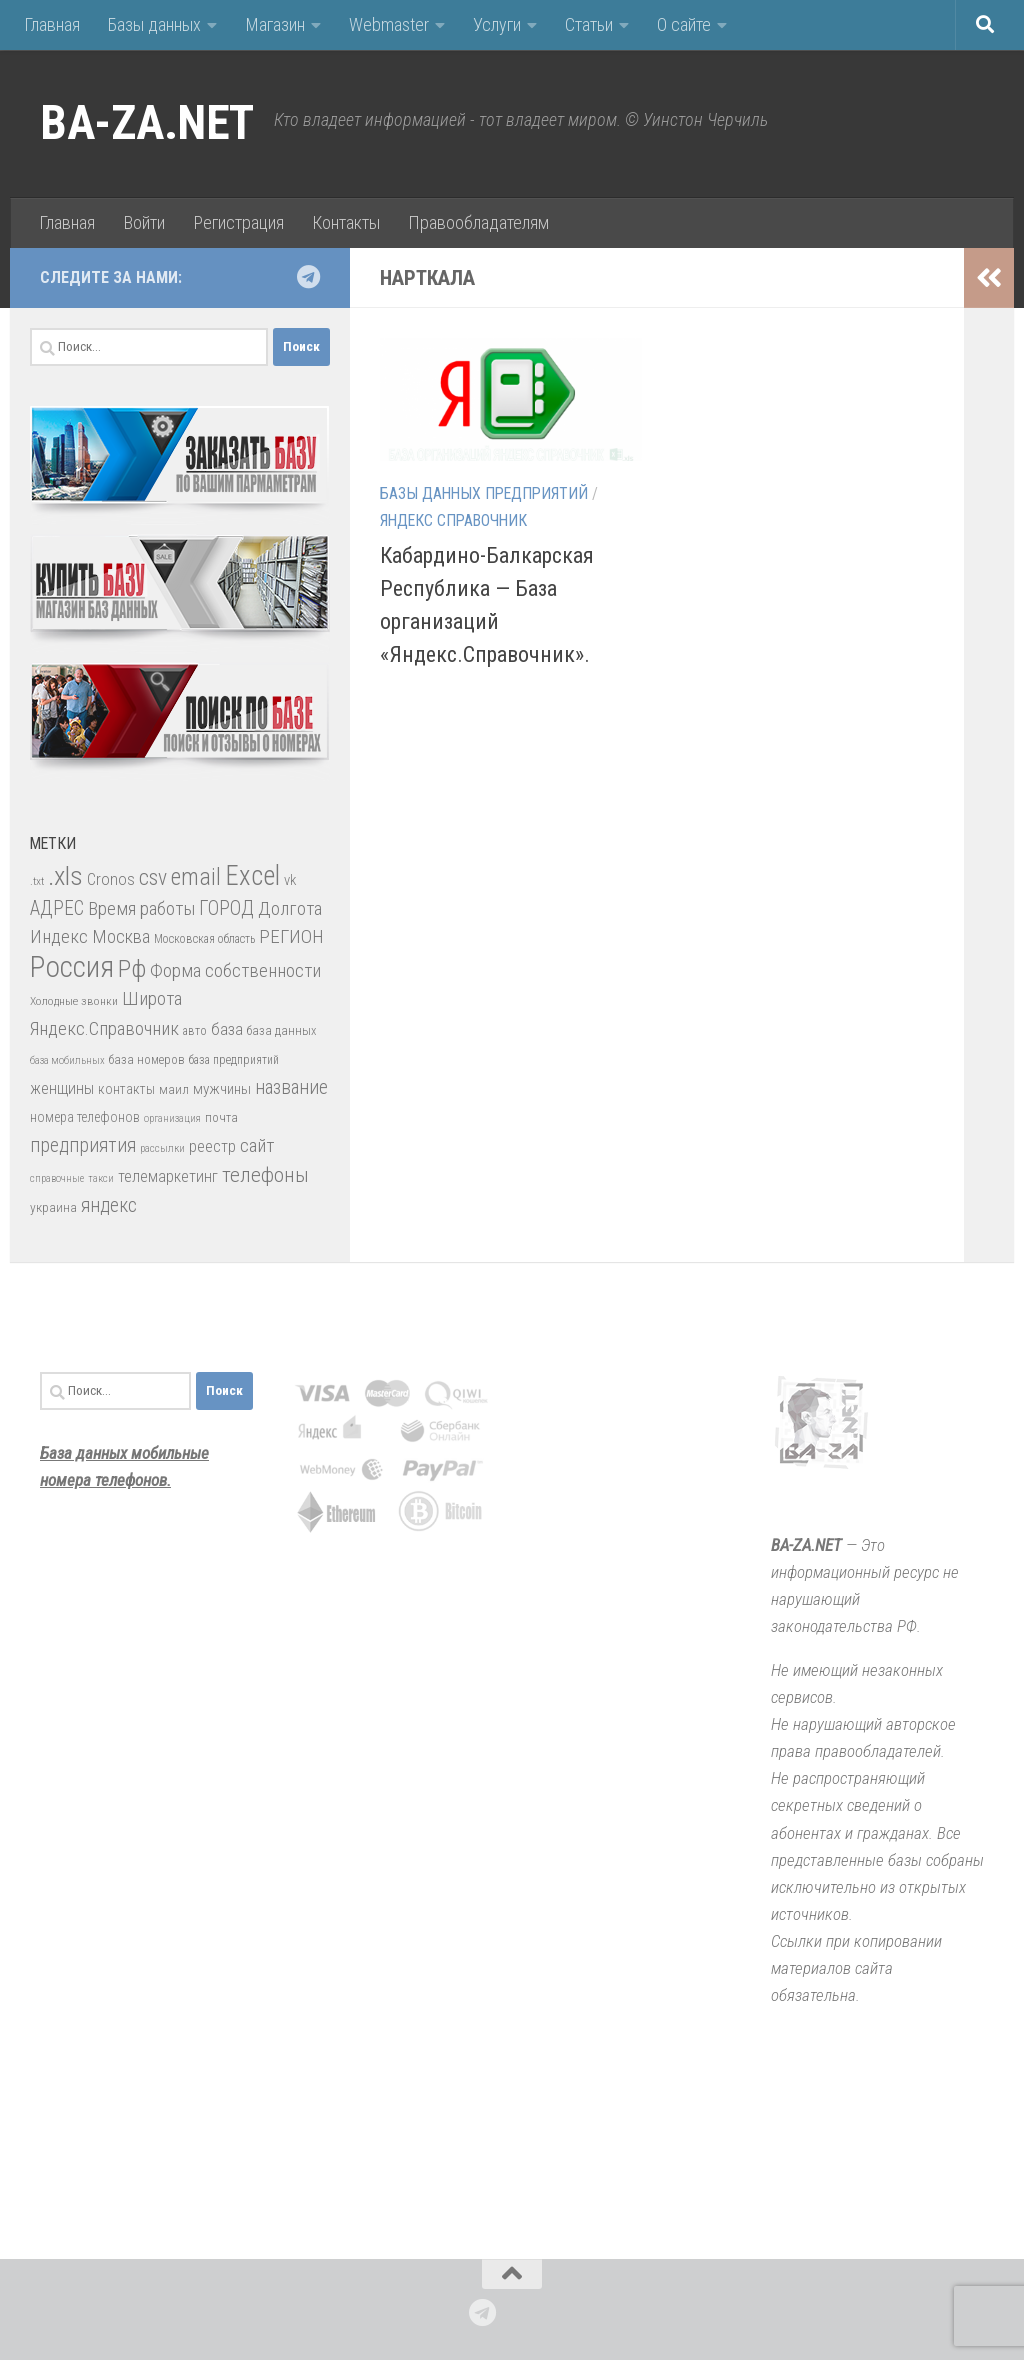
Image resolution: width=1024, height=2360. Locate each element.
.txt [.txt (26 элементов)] (37, 881)
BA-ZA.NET (147, 123)
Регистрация (238, 222)
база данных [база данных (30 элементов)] (281, 1030)
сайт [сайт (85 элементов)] (257, 1145)
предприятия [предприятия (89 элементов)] (83, 1145)
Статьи (589, 24)
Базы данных (154, 24)
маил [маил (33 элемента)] (174, 1089)
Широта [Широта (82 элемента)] (152, 998)
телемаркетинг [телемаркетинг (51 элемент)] (168, 1176)
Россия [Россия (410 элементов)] (72, 967)
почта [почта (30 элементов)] (221, 1117)
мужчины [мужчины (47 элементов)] (222, 1089)
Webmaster (389, 24)
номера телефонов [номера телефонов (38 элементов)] (85, 1117)
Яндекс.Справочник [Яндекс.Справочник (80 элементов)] (104, 1028)
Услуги (497, 24)
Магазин (275, 24)
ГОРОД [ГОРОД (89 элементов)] (226, 908)
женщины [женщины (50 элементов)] (62, 1088)
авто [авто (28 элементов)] (195, 1031)
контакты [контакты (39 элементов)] (126, 1089)
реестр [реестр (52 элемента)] (212, 1146)
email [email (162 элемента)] (196, 877)
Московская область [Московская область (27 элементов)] (204, 939)
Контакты (346, 222)
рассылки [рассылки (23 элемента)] (162, 1148)
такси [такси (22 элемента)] (101, 1178)
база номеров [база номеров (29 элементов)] (147, 1059)
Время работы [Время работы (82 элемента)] (141, 908)
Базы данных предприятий (484, 493)
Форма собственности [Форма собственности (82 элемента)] (235, 970)
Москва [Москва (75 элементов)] (121, 936)
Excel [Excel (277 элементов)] (252, 876)
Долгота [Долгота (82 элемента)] (290, 908)
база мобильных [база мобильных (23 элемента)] (67, 1060)
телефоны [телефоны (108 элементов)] (265, 1175)
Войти (144, 222)
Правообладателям (478, 222)
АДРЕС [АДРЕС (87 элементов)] (57, 908)
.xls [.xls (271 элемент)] (65, 876)
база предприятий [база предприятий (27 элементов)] (234, 1060)
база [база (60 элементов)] (227, 1029)
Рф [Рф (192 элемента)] (132, 968)
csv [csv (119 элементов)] (153, 877)
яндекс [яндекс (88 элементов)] (109, 1205)
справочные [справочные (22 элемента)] (57, 1178)
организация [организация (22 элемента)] (172, 1118)
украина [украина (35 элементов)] (53, 1207)
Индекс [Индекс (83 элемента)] (59, 936)
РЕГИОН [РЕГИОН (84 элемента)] (291, 936)
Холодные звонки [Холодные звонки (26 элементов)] (74, 1001)
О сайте (684, 24)
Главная (52, 24)
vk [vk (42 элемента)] (290, 880)
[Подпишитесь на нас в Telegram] (308, 277)
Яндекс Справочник (453, 520)
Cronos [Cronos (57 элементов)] (111, 879)
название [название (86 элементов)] (291, 1087)
